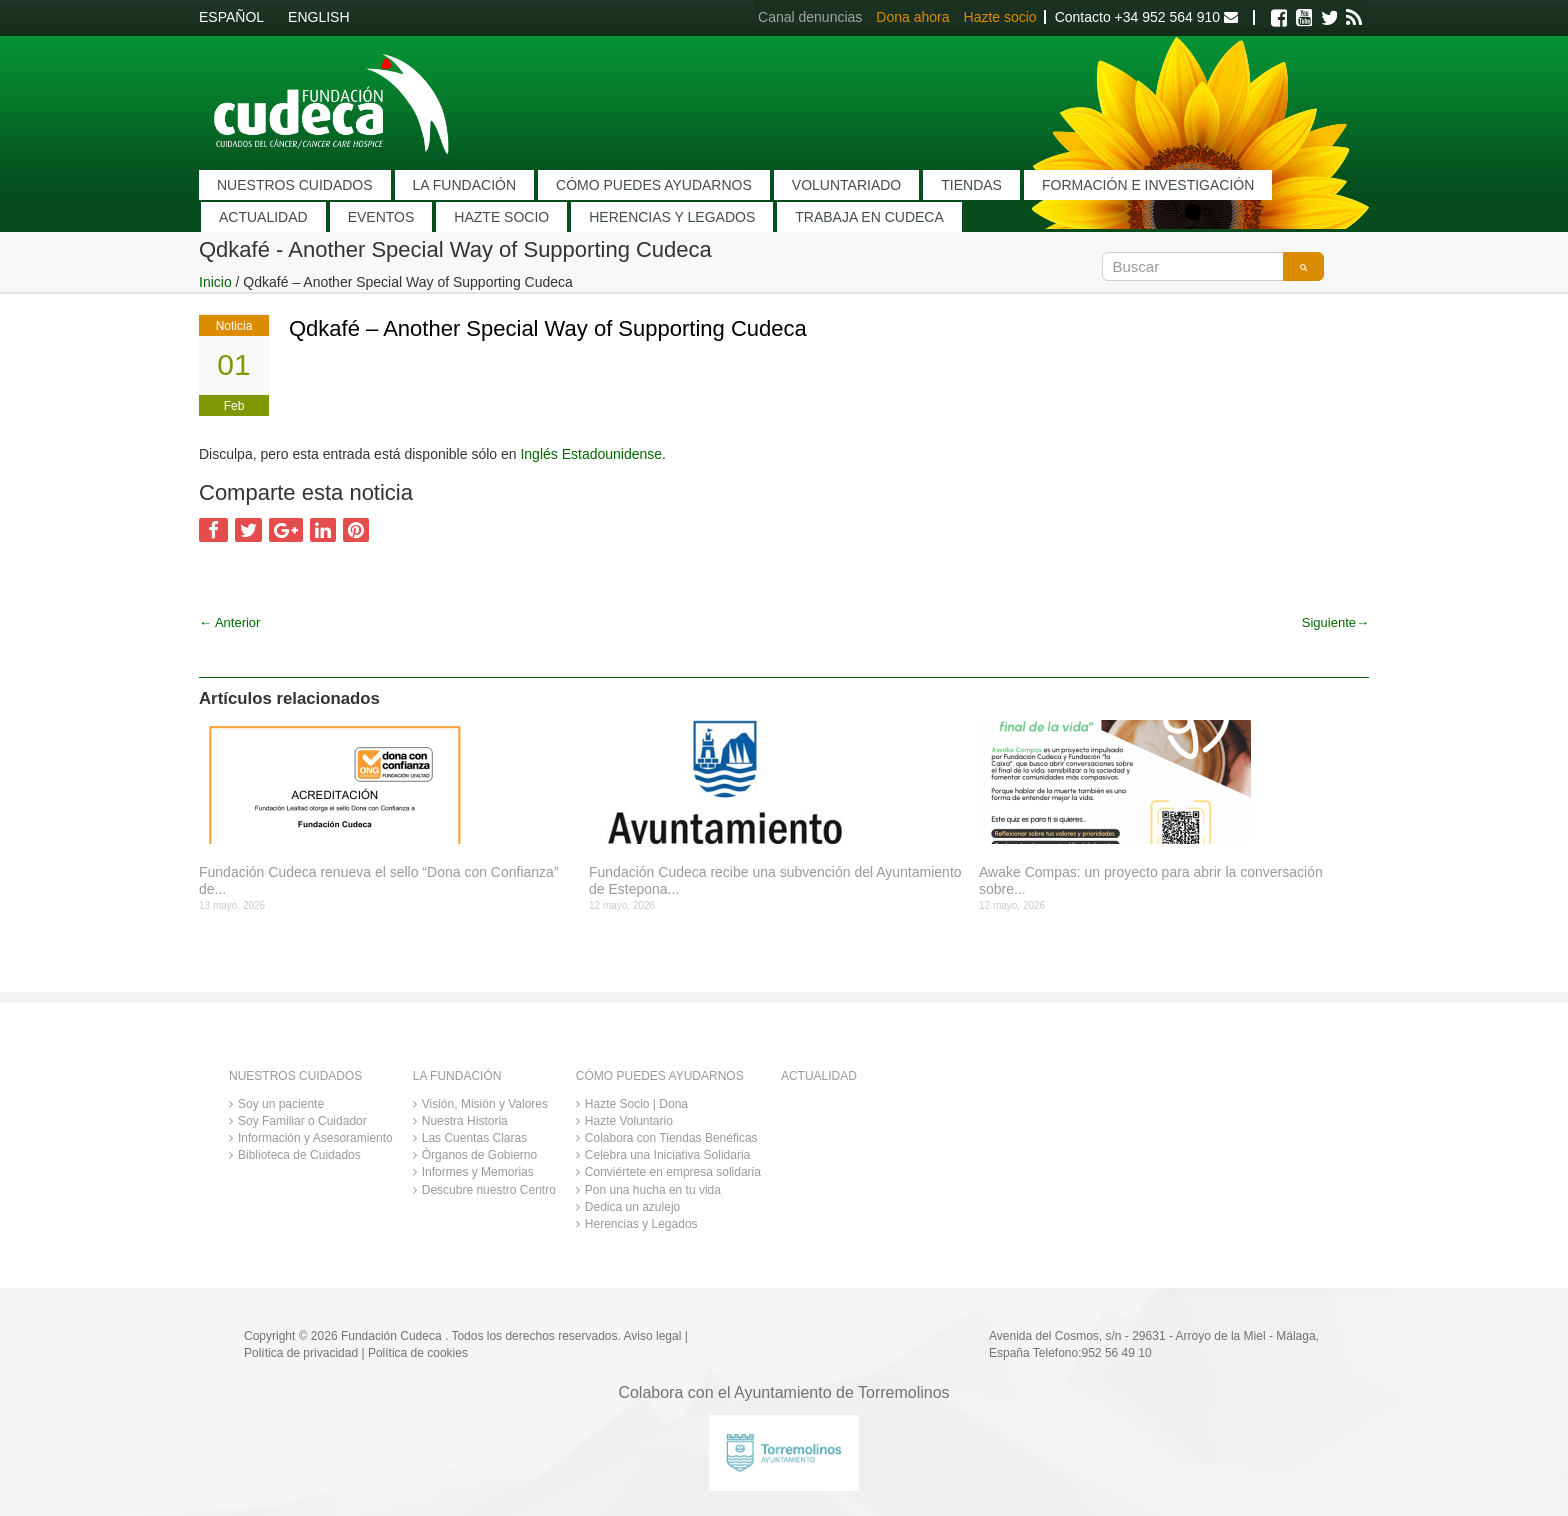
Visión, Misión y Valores (485, 1104)
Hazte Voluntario (629, 1121)
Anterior (229, 622)
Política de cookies (418, 1353)
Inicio (215, 282)
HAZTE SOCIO (501, 217)
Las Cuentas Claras (474, 1138)
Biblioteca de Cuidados (299, 1155)
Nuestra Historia (465, 1121)
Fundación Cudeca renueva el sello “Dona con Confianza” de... (379, 880)
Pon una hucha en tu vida (653, 1190)
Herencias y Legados (641, 1224)
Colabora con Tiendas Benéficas (671, 1138)
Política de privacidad (301, 1353)
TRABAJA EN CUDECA (869, 217)
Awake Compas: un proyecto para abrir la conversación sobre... (1151, 880)
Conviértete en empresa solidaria (673, 1172)
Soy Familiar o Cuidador (302, 1121)
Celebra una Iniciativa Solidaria (667, 1155)
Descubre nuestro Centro (489, 1190)
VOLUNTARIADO (846, 185)
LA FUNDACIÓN (464, 185)
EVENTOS (381, 217)
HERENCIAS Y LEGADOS (672, 217)
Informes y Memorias (478, 1172)
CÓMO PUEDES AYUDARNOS (654, 185)
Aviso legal (653, 1336)
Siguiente (1335, 622)
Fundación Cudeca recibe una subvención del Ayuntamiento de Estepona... (775, 880)
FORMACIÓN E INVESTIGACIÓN (1148, 185)
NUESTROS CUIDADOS (295, 185)
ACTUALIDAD (263, 217)
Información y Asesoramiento (315, 1138)
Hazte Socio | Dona (636, 1104)
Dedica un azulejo (632, 1207)
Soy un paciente (281, 1104)
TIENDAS (971, 185)
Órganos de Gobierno (479, 1155)
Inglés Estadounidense (591, 454)
